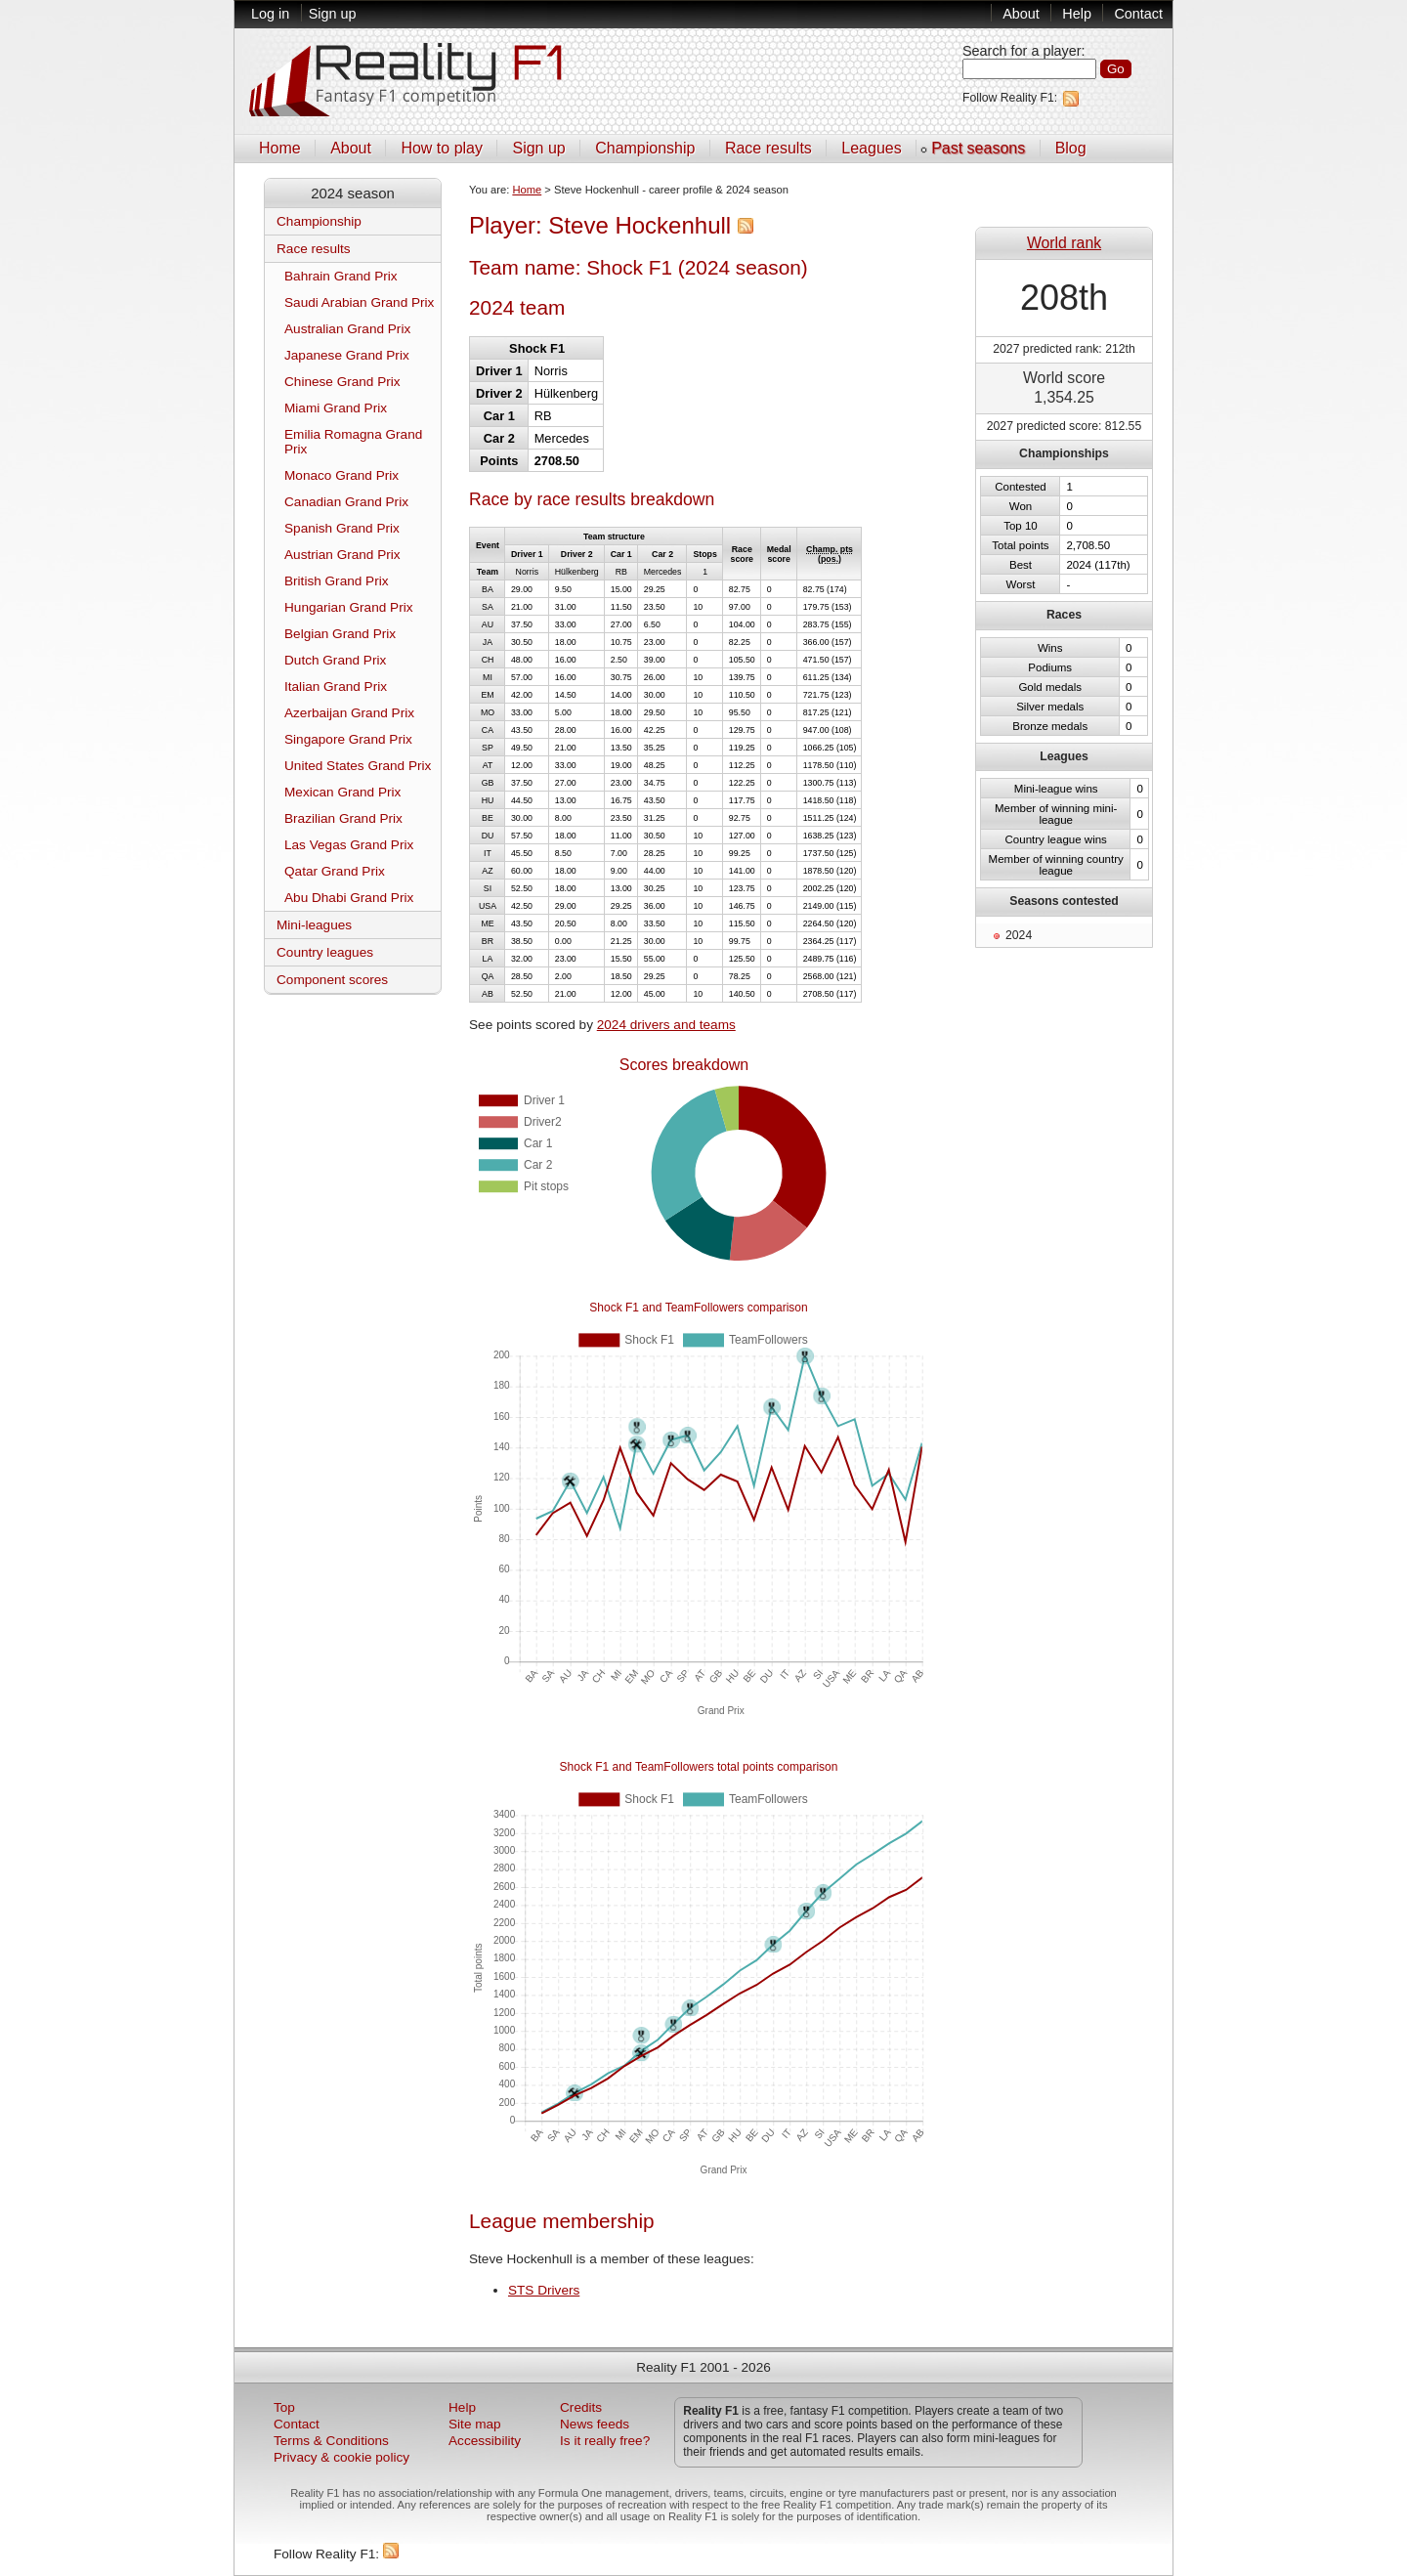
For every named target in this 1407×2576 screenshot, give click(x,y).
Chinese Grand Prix (342, 381)
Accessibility (484, 2440)
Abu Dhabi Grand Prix (348, 897)
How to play (442, 148)
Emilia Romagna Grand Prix (353, 441)
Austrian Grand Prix (342, 554)
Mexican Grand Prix (342, 792)
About (1021, 13)
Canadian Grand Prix (346, 501)
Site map (474, 2424)
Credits (581, 2407)
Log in (270, 13)
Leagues (871, 148)
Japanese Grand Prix (346, 355)
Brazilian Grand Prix (343, 818)
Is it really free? (605, 2440)
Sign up (333, 13)
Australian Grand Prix (347, 329)
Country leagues (325, 952)
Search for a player (1022, 51)
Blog (1071, 148)
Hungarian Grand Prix (348, 607)
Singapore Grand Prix (348, 739)
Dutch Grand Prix (335, 660)
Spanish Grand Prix (342, 528)
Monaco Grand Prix (341, 475)
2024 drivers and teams (666, 1024)
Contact (1138, 13)
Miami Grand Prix (335, 408)
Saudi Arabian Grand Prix (359, 302)
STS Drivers (543, 2290)
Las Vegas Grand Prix (348, 844)
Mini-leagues (314, 925)
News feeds (594, 2424)
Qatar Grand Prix (334, 871)
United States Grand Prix (357, 765)
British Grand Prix (336, 581)
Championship (645, 148)
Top (284, 2407)
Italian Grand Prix (335, 686)
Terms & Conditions (331, 2440)
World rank (1064, 243)
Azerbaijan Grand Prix (349, 713)
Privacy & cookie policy (341, 2457)
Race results (768, 148)
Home (280, 148)
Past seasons (978, 148)
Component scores (332, 979)
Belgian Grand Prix (340, 633)
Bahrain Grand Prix (341, 276)
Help (1076, 13)
